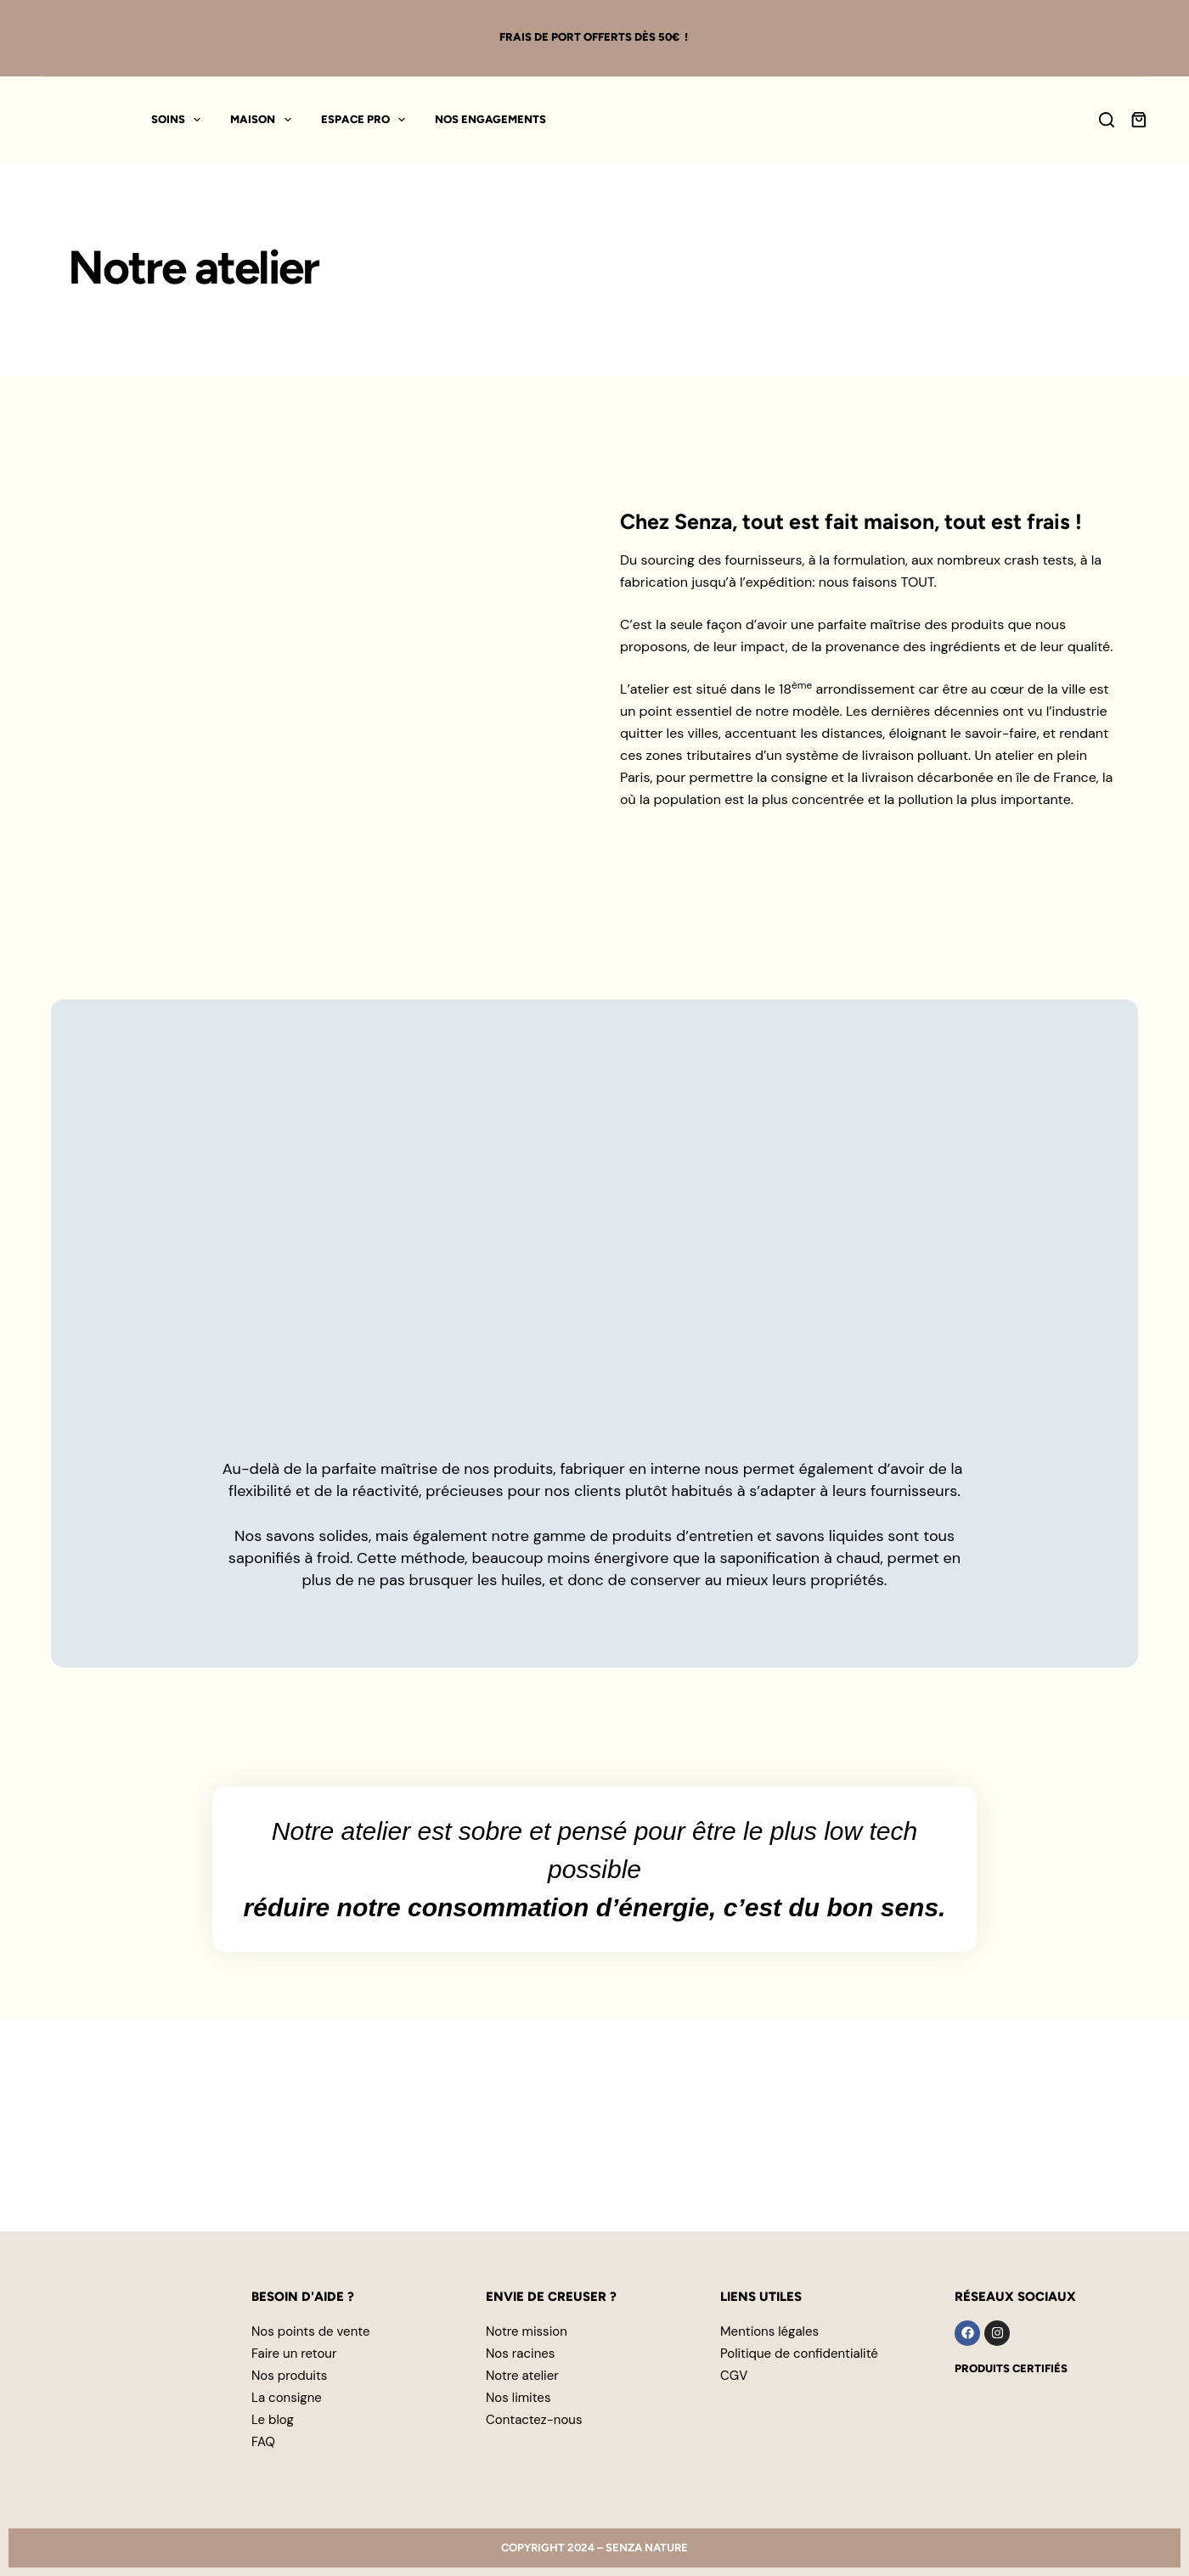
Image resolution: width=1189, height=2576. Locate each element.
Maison (264, 120)
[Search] (1106, 119)
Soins (179, 120)
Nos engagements (490, 119)
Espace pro (367, 120)
